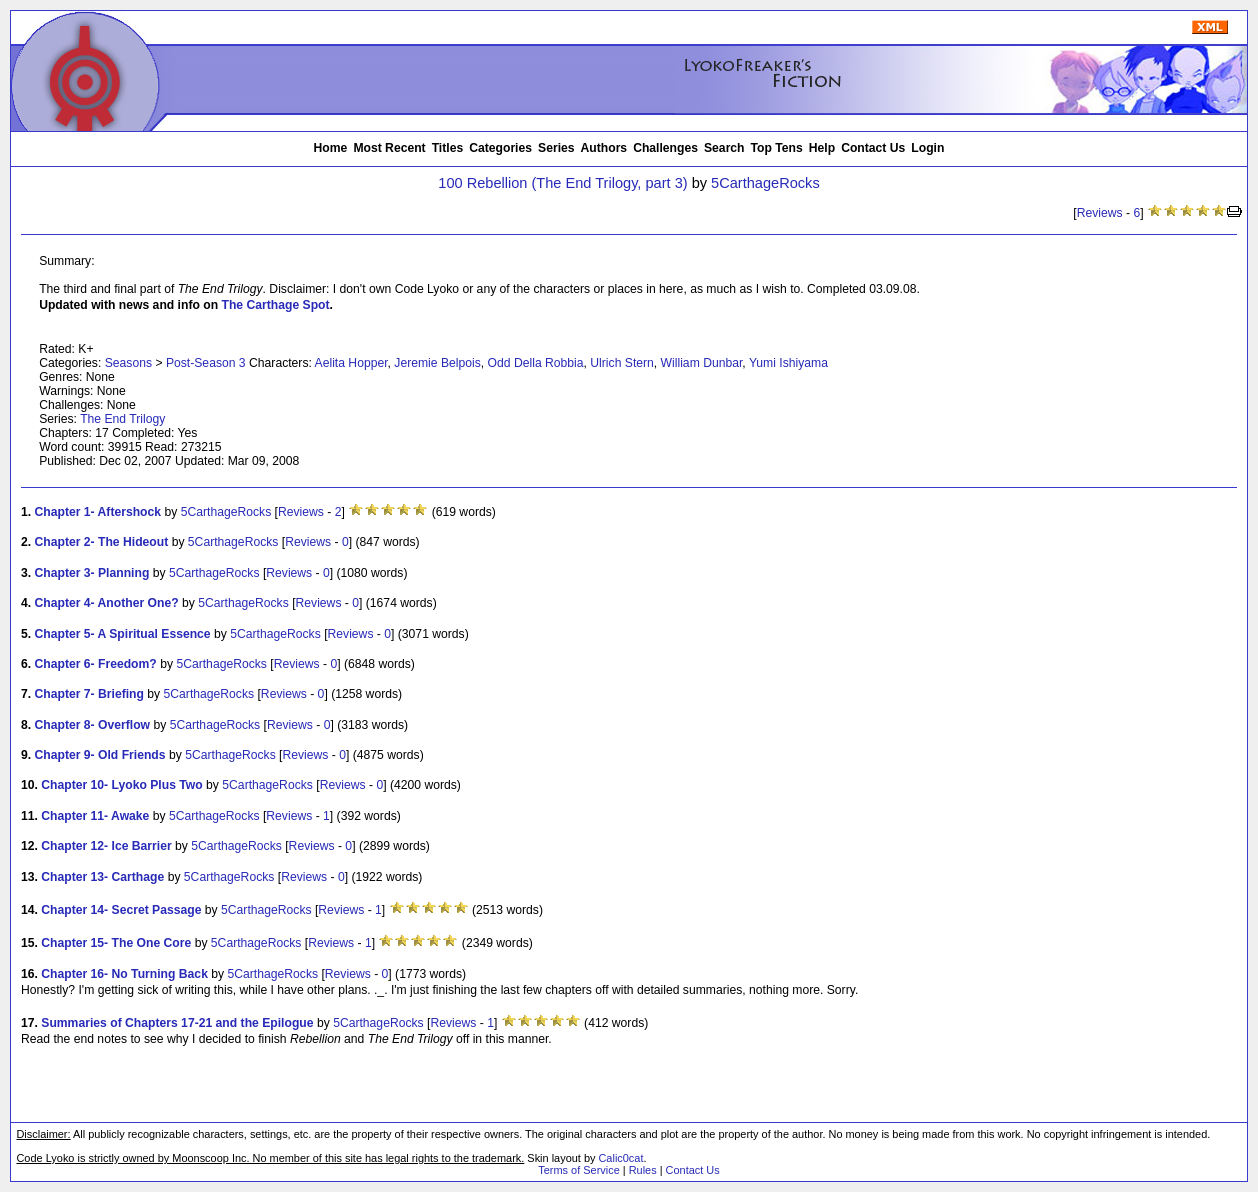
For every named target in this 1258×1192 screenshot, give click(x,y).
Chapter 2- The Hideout (102, 542)
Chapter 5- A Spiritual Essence (123, 634)
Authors (604, 148)
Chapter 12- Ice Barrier (106, 846)
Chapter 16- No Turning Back (124, 974)
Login (927, 148)
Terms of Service (578, 1170)
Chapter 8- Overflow (93, 725)
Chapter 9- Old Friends (100, 755)
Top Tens (777, 148)
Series (556, 148)
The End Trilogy (122, 419)
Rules (643, 1170)
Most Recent (389, 148)
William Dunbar (702, 363)
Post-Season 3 (206, 363)
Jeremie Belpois (437, 363)
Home (331, 148)
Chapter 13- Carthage (102, 877)
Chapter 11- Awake (95, 816)
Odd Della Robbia (536, 363)
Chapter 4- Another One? (107, 603)
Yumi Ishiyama (788, 363)
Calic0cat (620, 1158)
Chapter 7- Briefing (89, 694)
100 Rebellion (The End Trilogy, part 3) (562, 183)
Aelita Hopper (351, 363)
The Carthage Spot (276, 305)
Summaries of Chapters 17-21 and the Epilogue (177, 1023)
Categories (500, 148)
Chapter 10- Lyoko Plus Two (121, 785)
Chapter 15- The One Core (116, 943)
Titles (448, 148)
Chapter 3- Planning (92, 573)
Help (822, 148)
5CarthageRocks (765, 183)
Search (724, 148)
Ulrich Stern (622, 363)
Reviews (1100, 213)
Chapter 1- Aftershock (98, 512)
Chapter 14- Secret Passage (121, 910)
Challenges (665, 148)
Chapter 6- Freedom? (96, 664)
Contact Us (873, 148)
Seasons (128, 363)
